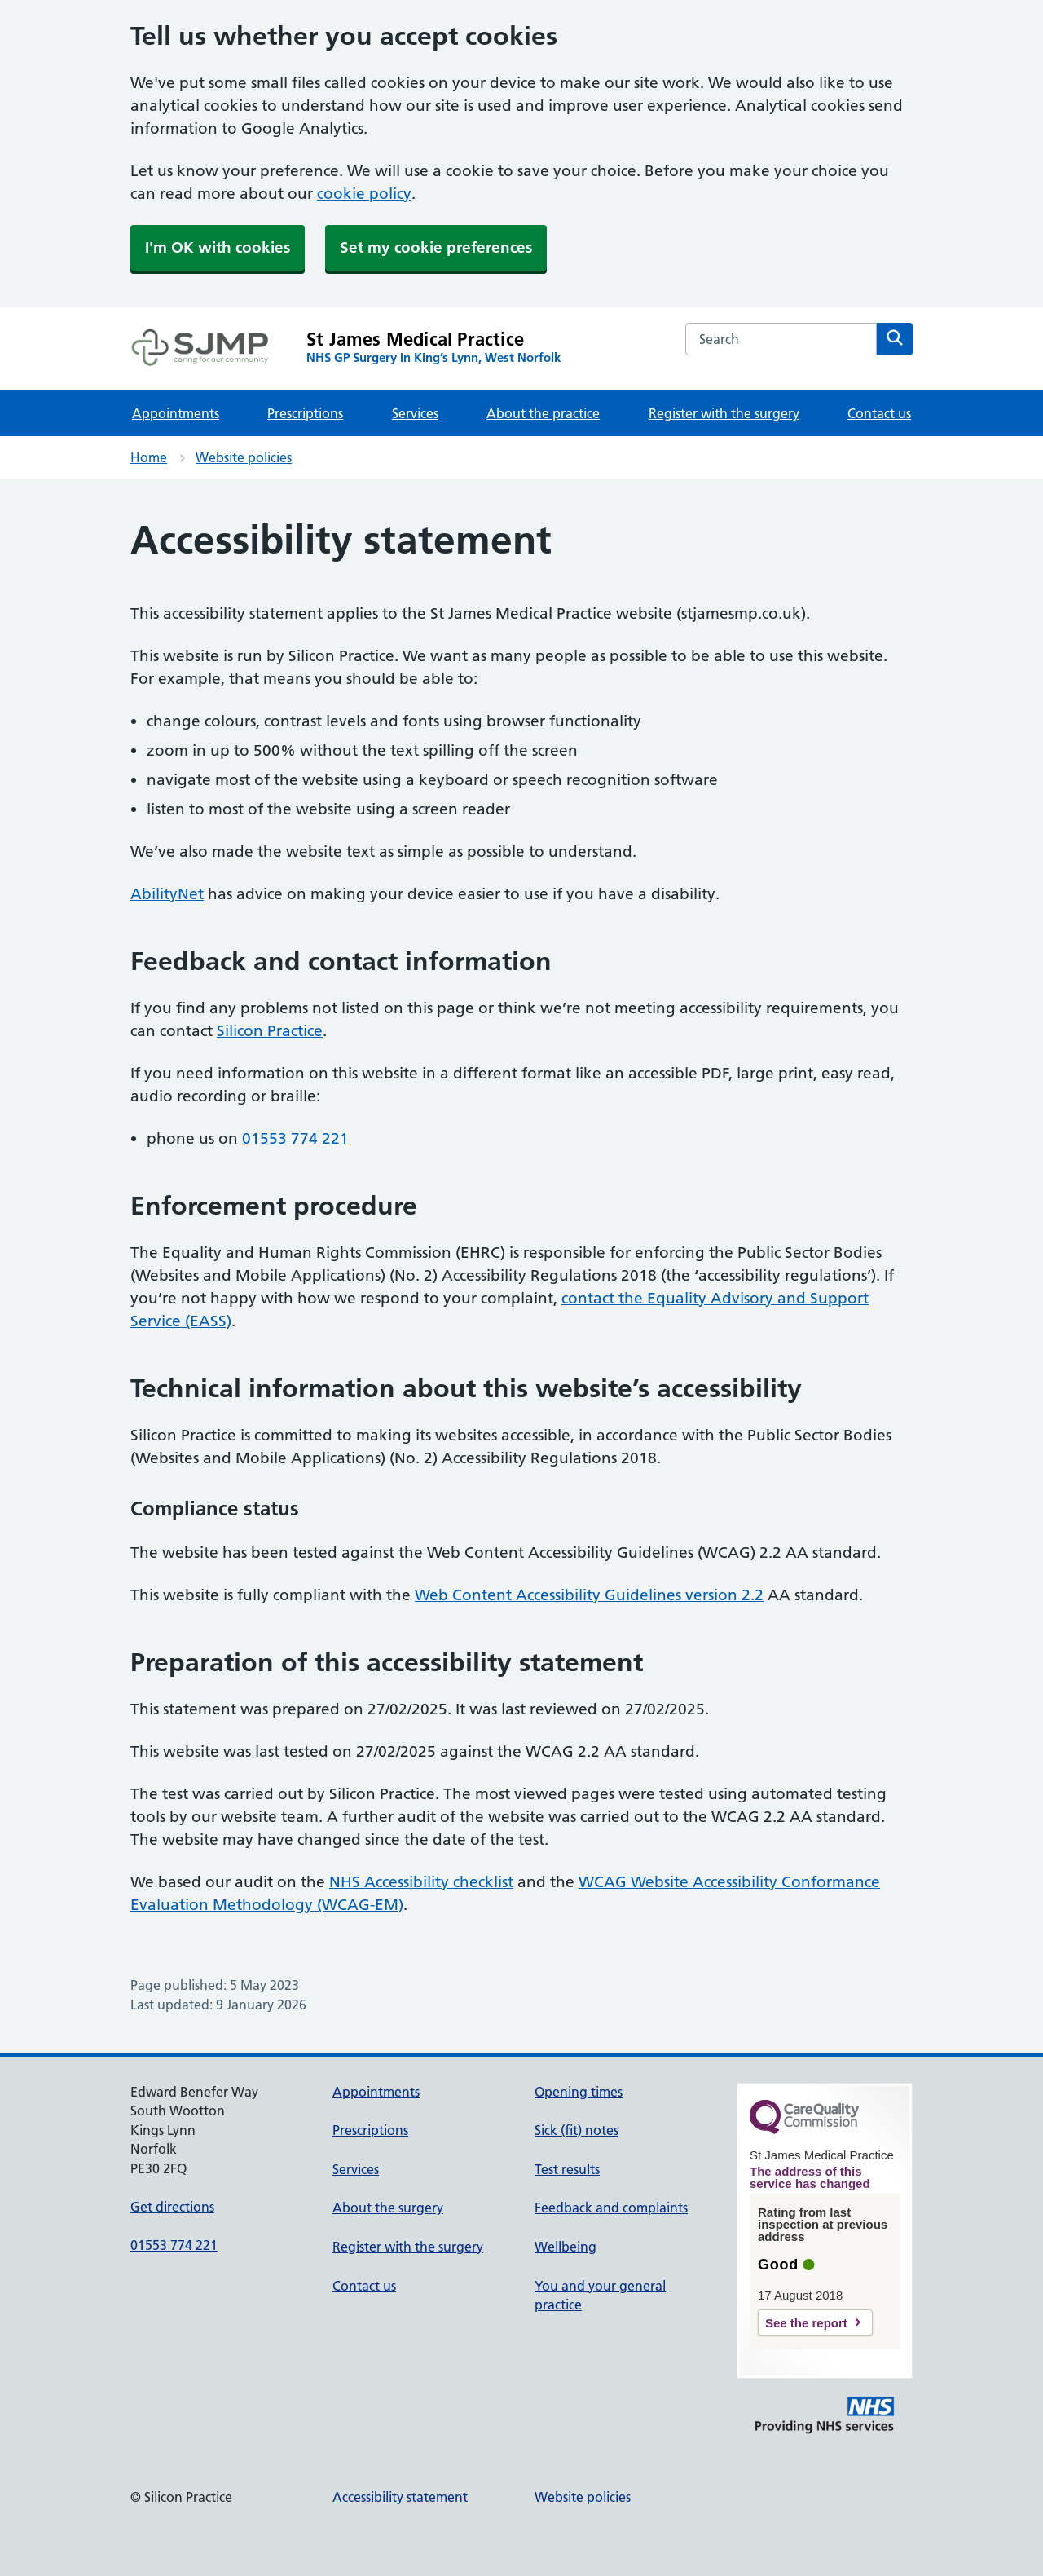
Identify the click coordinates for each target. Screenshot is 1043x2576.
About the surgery (387, 2207)
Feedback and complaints (611, 2207)
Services (415, 413)
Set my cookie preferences (436, 247)
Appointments (175, 413)
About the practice (543, 413)
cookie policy (364, 193)
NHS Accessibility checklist (421, 1881)
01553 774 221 (295, 1138)
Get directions (172, 2207)
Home (148, 457)
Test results (567, 2169)
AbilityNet (167, 893)
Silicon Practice (270, 1030)
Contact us (879, 413)
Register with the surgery (724, 413)
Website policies (244, 457)
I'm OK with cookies (217, 247)
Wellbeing (565, 2247)
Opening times (579, 2092)
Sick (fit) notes (576, 2130)
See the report (806, 2323)
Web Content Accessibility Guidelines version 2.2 (589, 1595)
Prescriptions (305, 413)
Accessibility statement (400, 2497)
